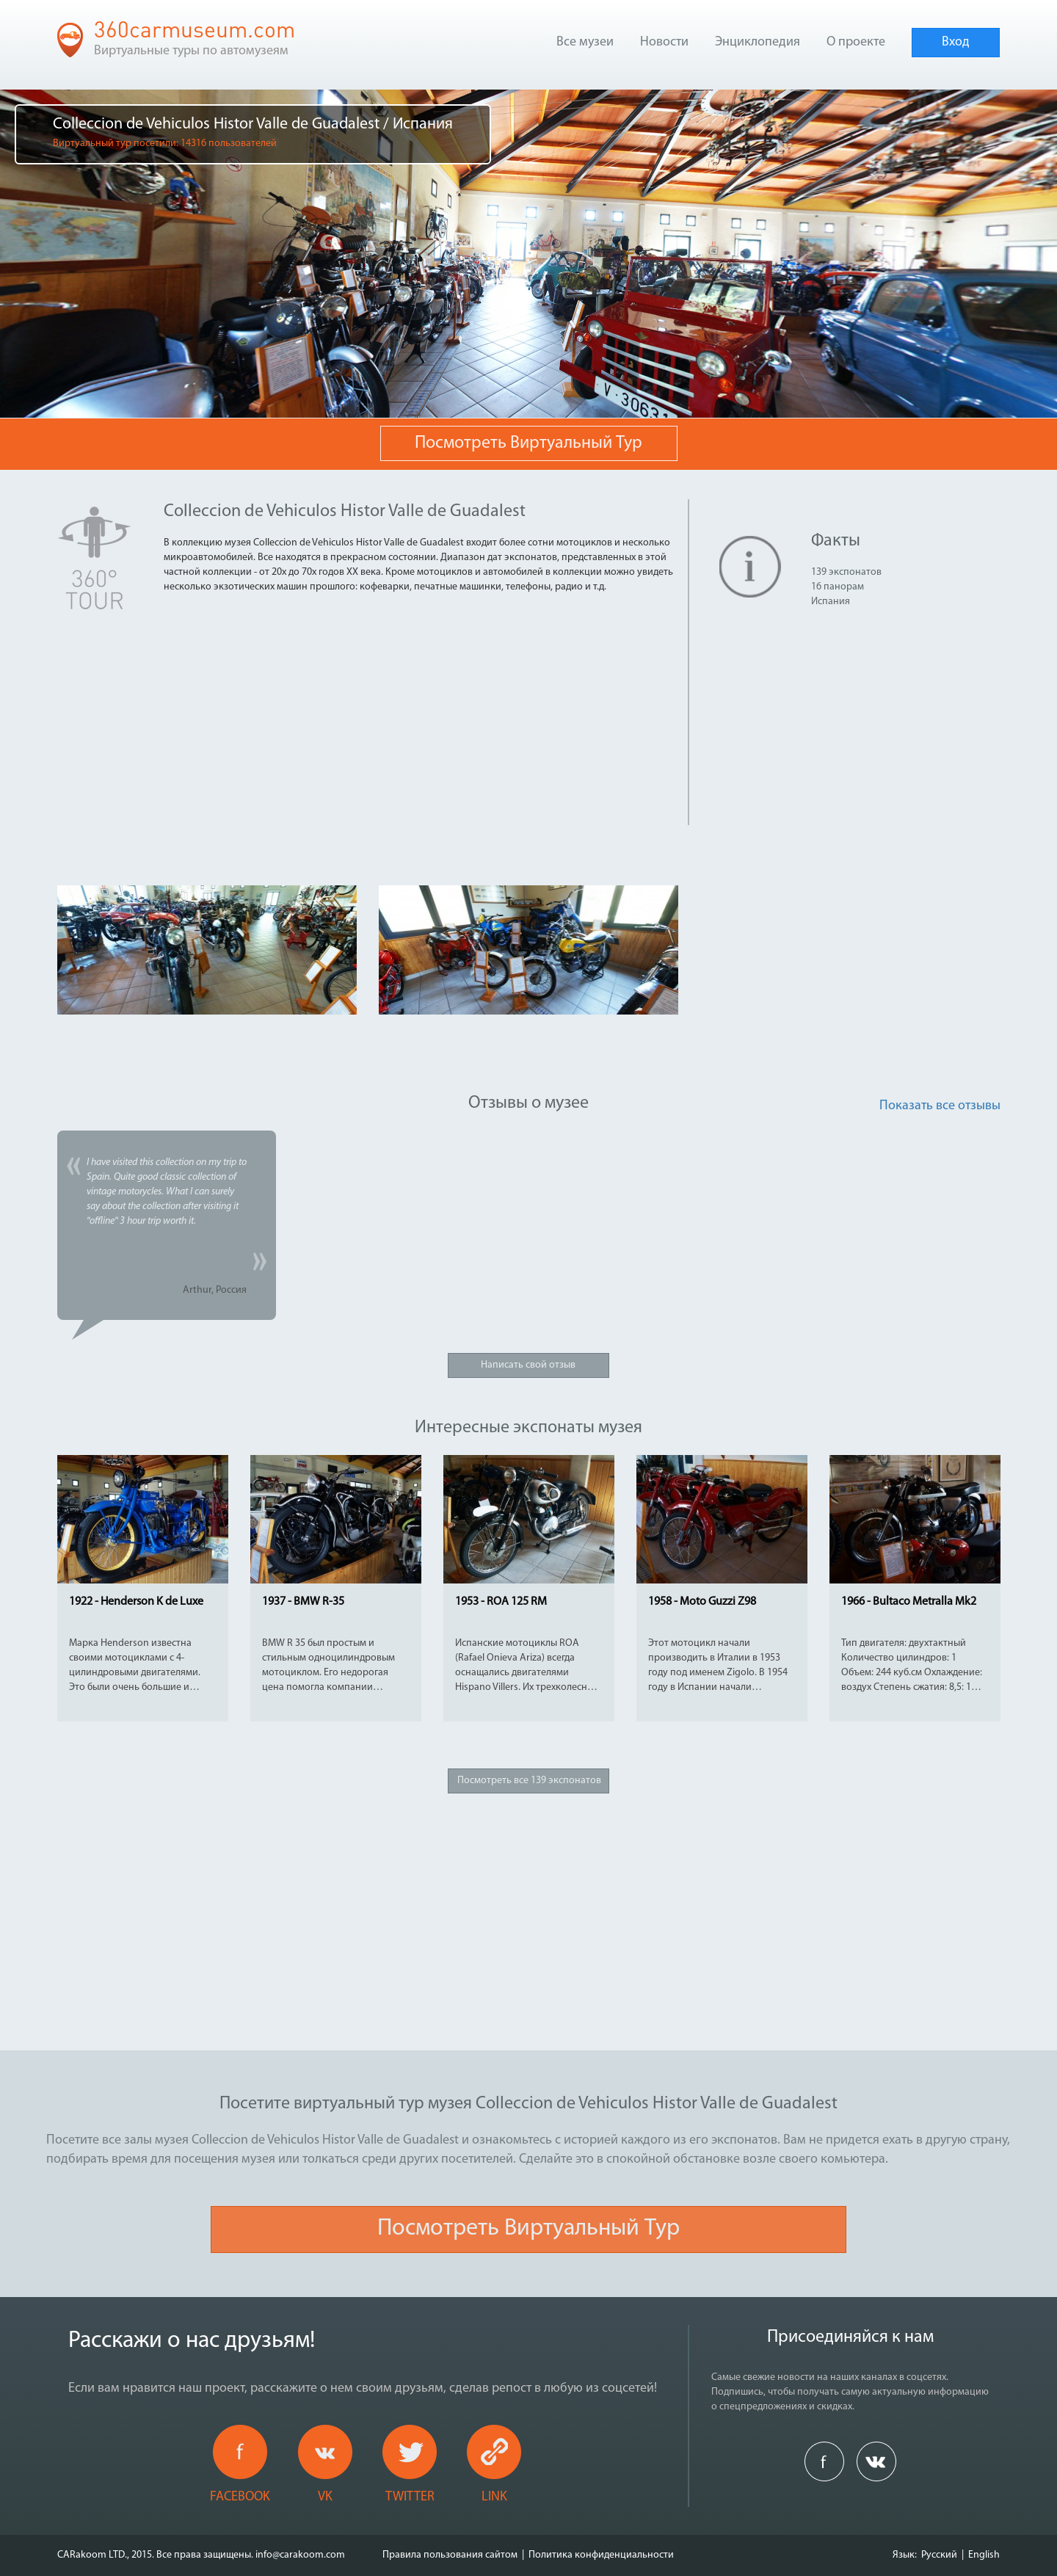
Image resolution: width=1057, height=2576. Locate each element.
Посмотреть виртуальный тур (528, 443)
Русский (939, 2555)
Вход (956, 42)
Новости (664, 42)
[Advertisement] (313, 722)
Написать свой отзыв (528, 1365)
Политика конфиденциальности (601, 2555)
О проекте (856, 42)
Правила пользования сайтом (449, 2555)
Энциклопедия (757, 42)
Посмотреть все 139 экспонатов (529, 1780)
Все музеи (585, 42)
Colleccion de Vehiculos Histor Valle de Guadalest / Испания (253, 132)
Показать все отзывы (939, 1106)
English (984, 2555)
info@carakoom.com (300, 2555)
